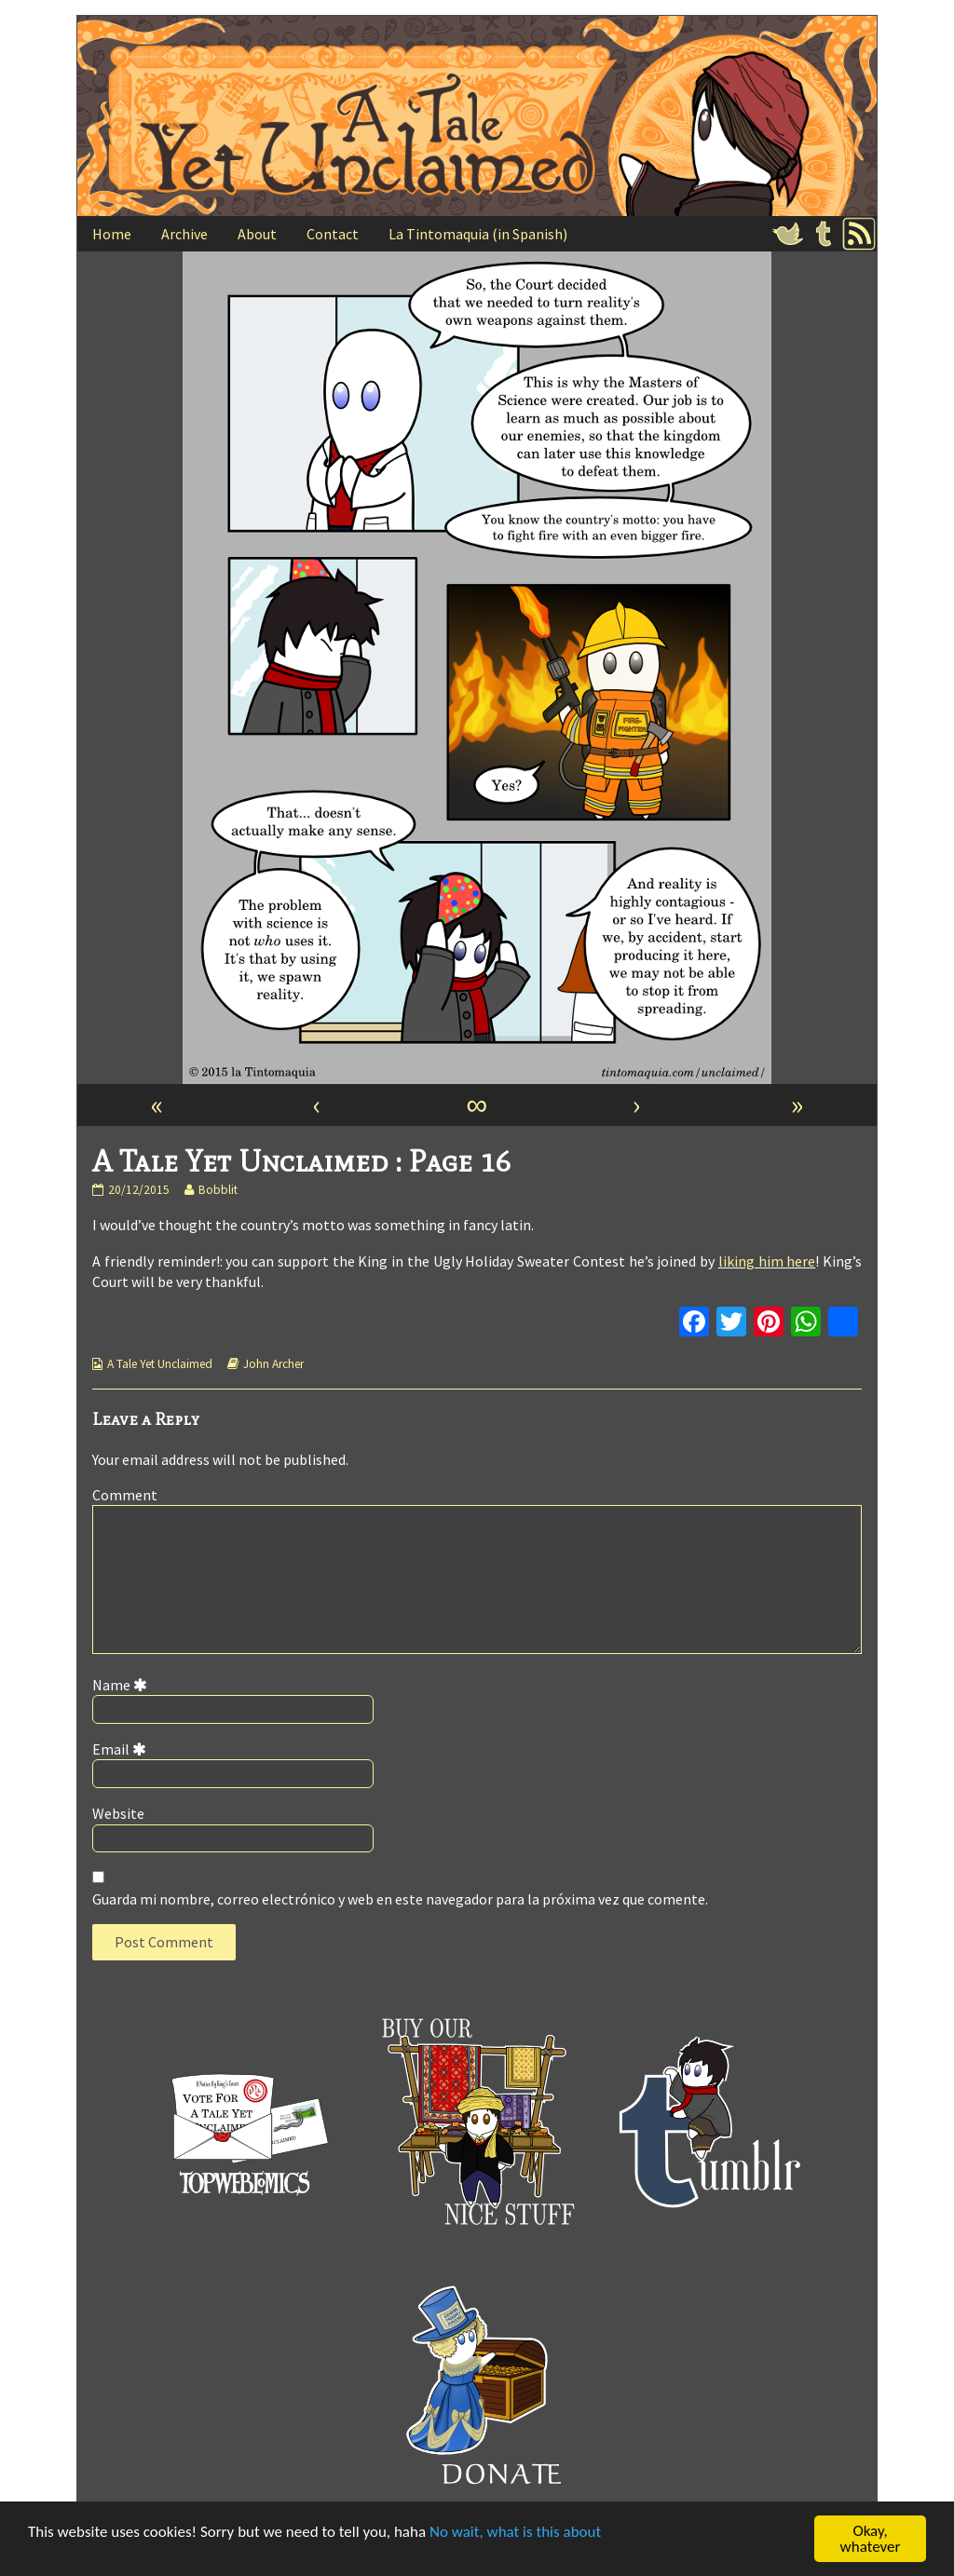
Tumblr (823, 233)
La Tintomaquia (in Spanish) (477, 233)
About (257, 233)
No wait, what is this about (515, 2532)
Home (111, 233)
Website (118, 1813)
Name (123, 1684)
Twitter (788, 233)
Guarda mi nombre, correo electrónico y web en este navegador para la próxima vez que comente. (400, 1899)
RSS (859, 233)
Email (122, 1749)
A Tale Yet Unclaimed (159, 1364)
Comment (124, 1494)
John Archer (273, 1364)
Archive (184, 233)
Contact (333, 233)
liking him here (767, 1261)
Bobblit (218, 1190)
